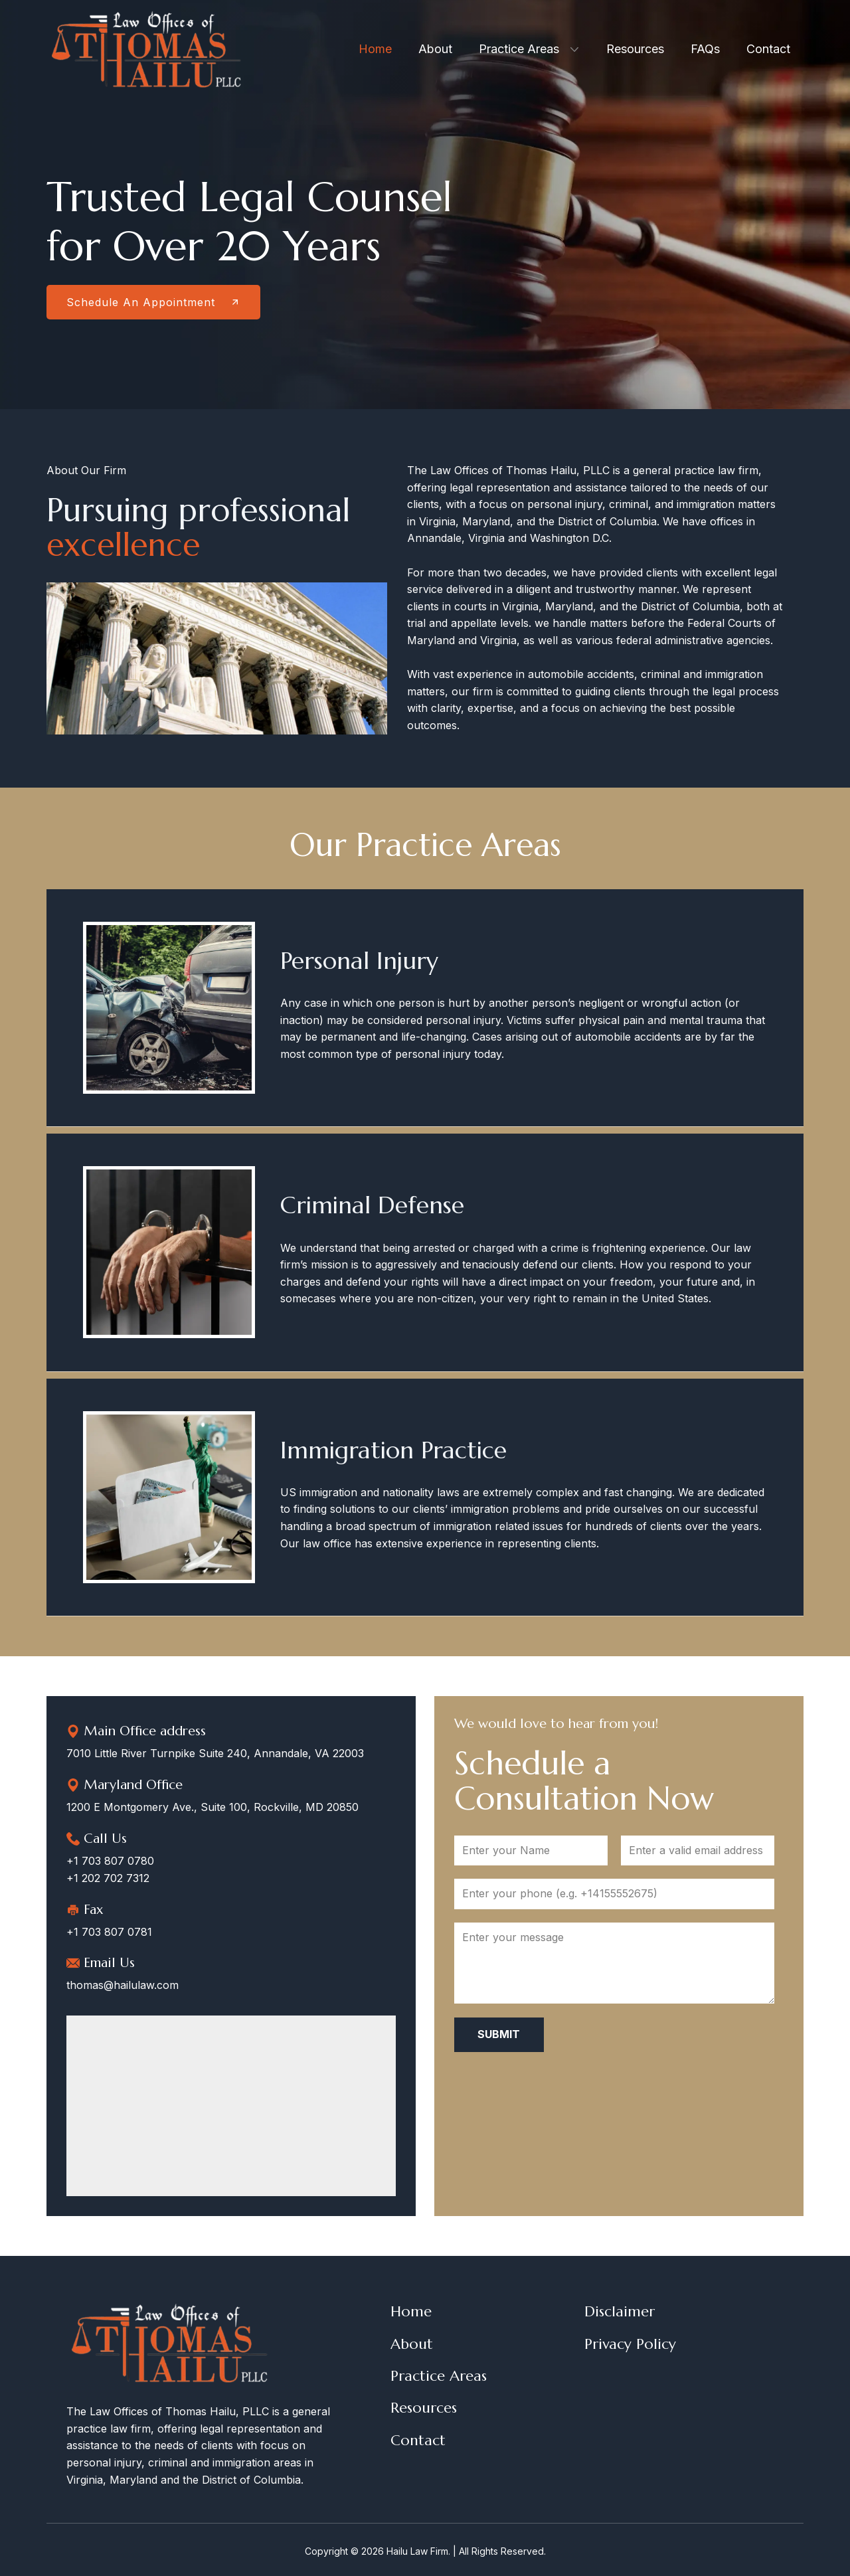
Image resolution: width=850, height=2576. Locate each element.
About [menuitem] (435, 49)
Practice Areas (438, 2376)
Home (411, 2311)
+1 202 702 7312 (107, 1878)
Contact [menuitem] (768, 49)
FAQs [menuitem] (705, 49)
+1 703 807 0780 (110, 1860)
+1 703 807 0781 (109, 1931)
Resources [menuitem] (635, 49)
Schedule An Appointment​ (153, 302)
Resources (423, 2408)
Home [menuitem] (375, 49)
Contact (418, 2440)
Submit (498, 2034)
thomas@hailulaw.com (122, 1985)
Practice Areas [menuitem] (519, 49)
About (411, 2344)
